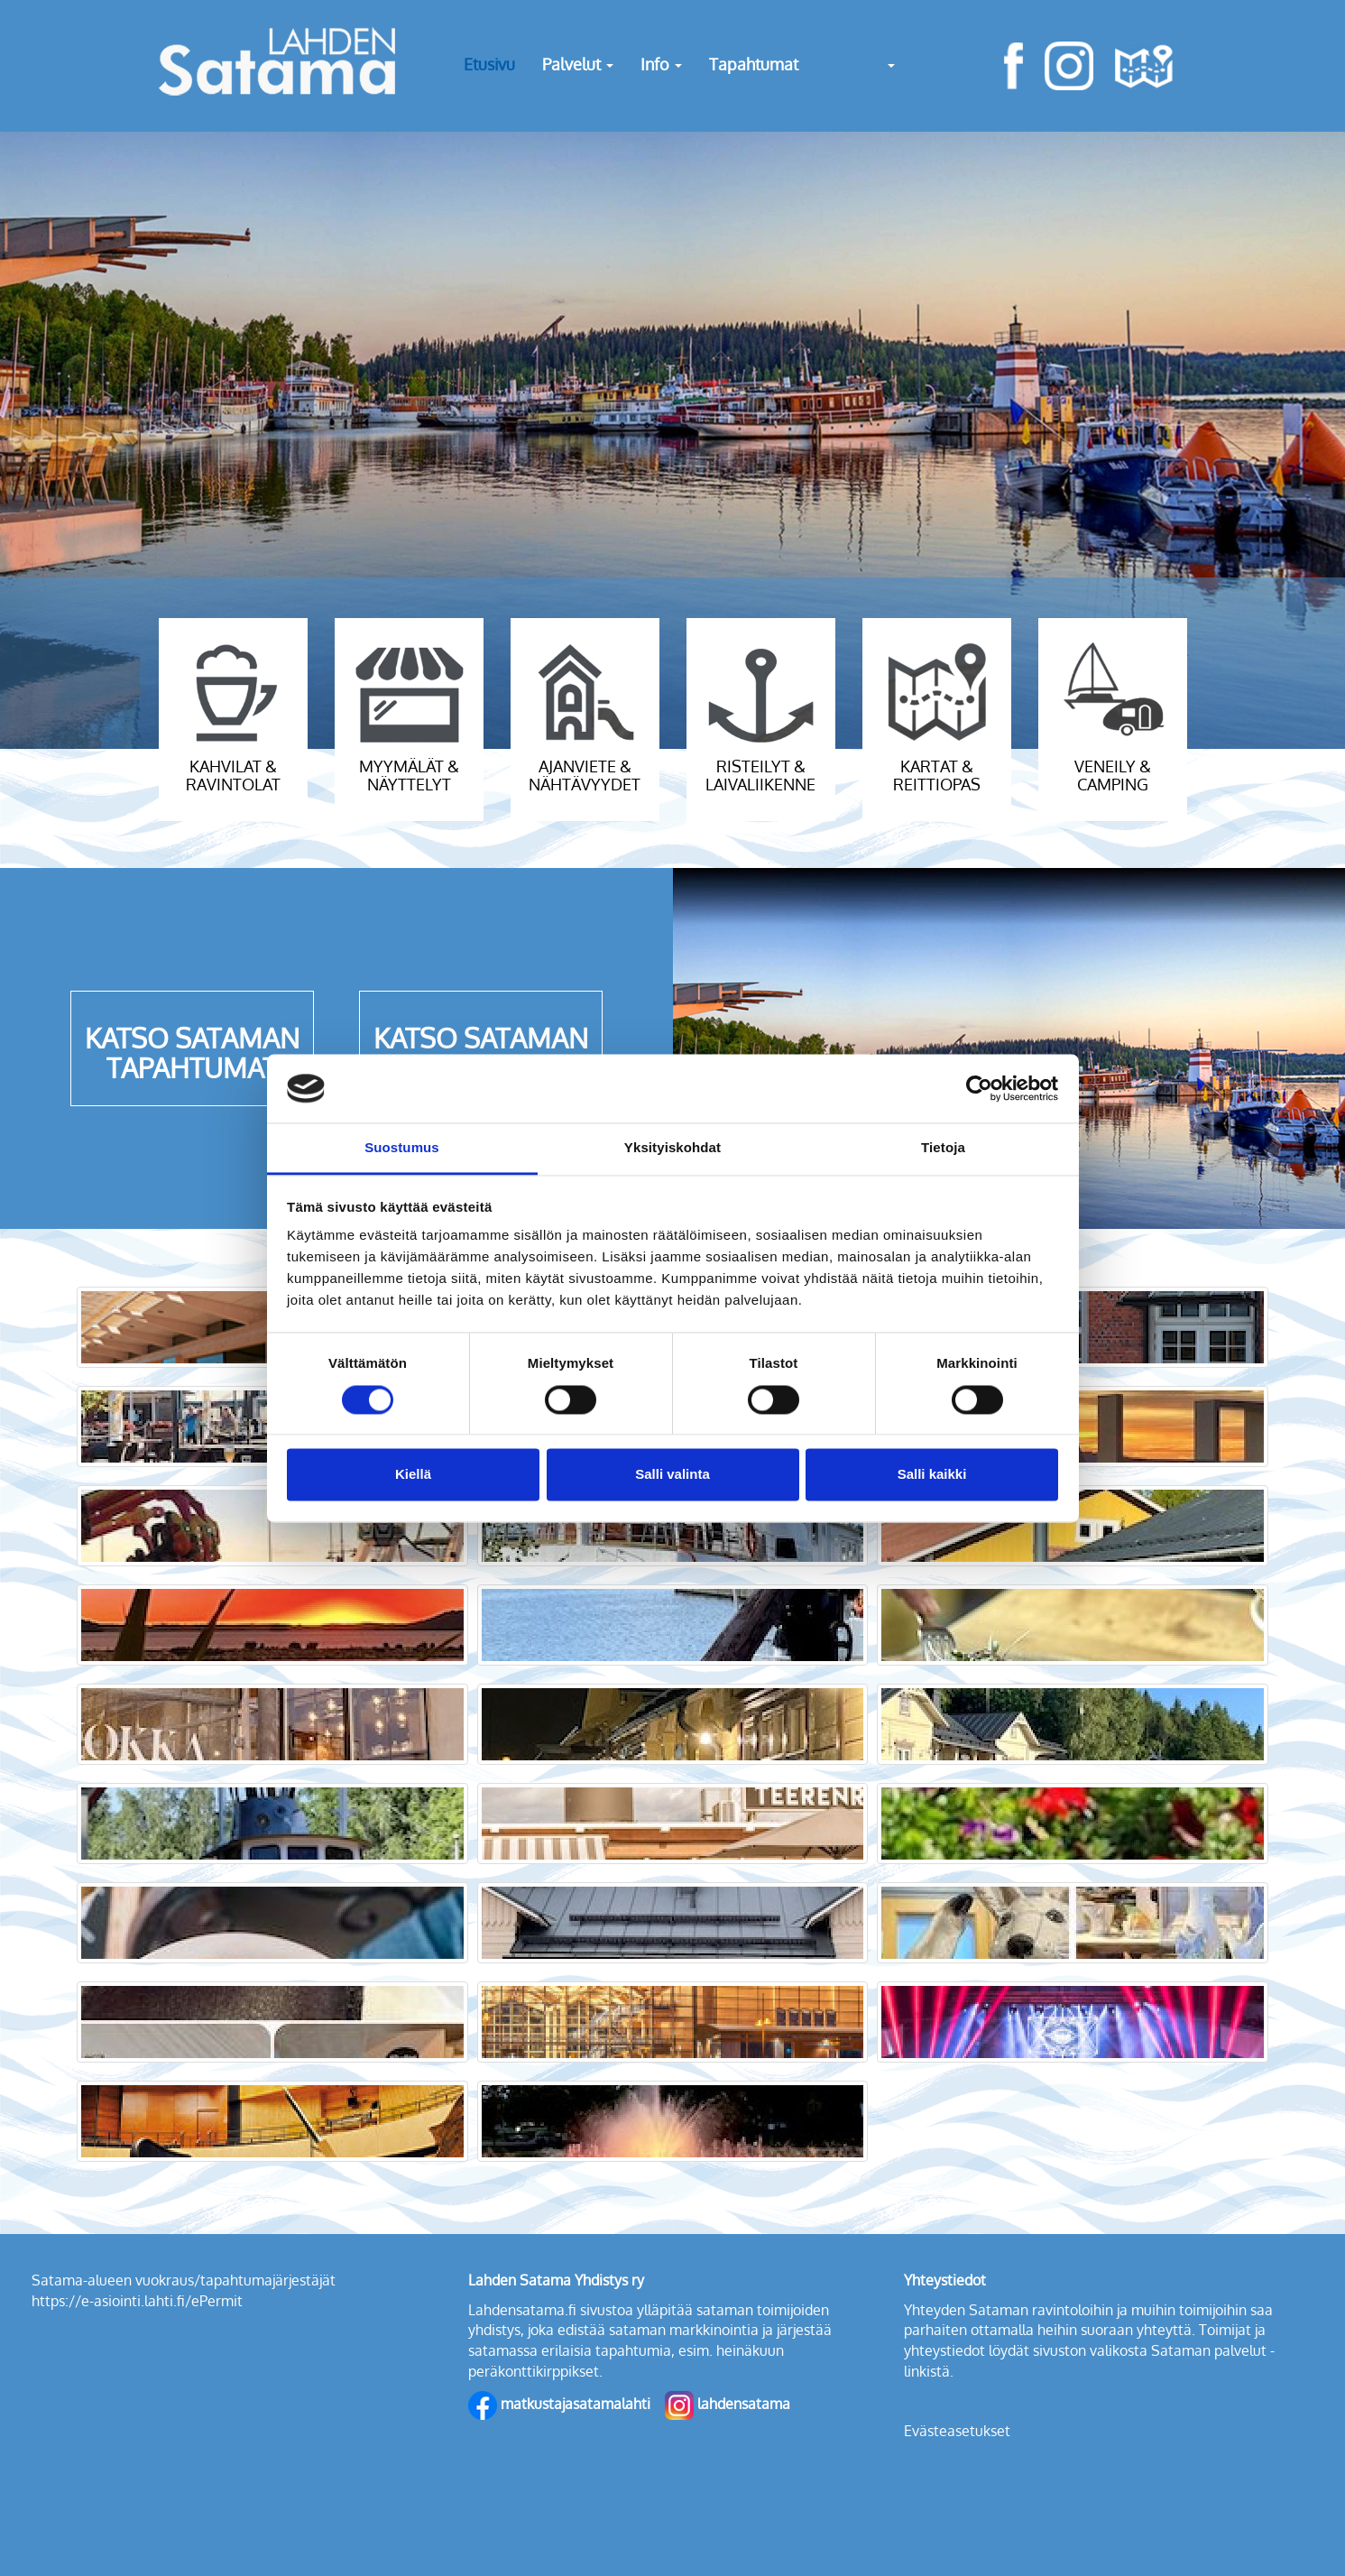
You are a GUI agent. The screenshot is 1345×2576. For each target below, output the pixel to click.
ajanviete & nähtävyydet (584, 775)
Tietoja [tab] (943, 1148)
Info (661, 64)
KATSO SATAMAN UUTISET (480, 1052)
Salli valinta (672, 1474)
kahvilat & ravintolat (233, 775)
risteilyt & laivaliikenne (760, 775)
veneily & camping (1112, 775)
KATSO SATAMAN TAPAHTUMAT (192, 1052)
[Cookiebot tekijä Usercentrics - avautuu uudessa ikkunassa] (979, 1088)
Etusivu (489, 64)
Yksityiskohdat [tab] (672, 1148)
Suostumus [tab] (401, 1148)
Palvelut (577, 64)
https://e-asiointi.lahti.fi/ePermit (137, 2301)
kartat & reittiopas (937, 775)
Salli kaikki (932, 1474)
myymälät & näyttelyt (409, 775)
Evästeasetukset (957, 2431)
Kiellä (413, 1474)
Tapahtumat (753, 64)
